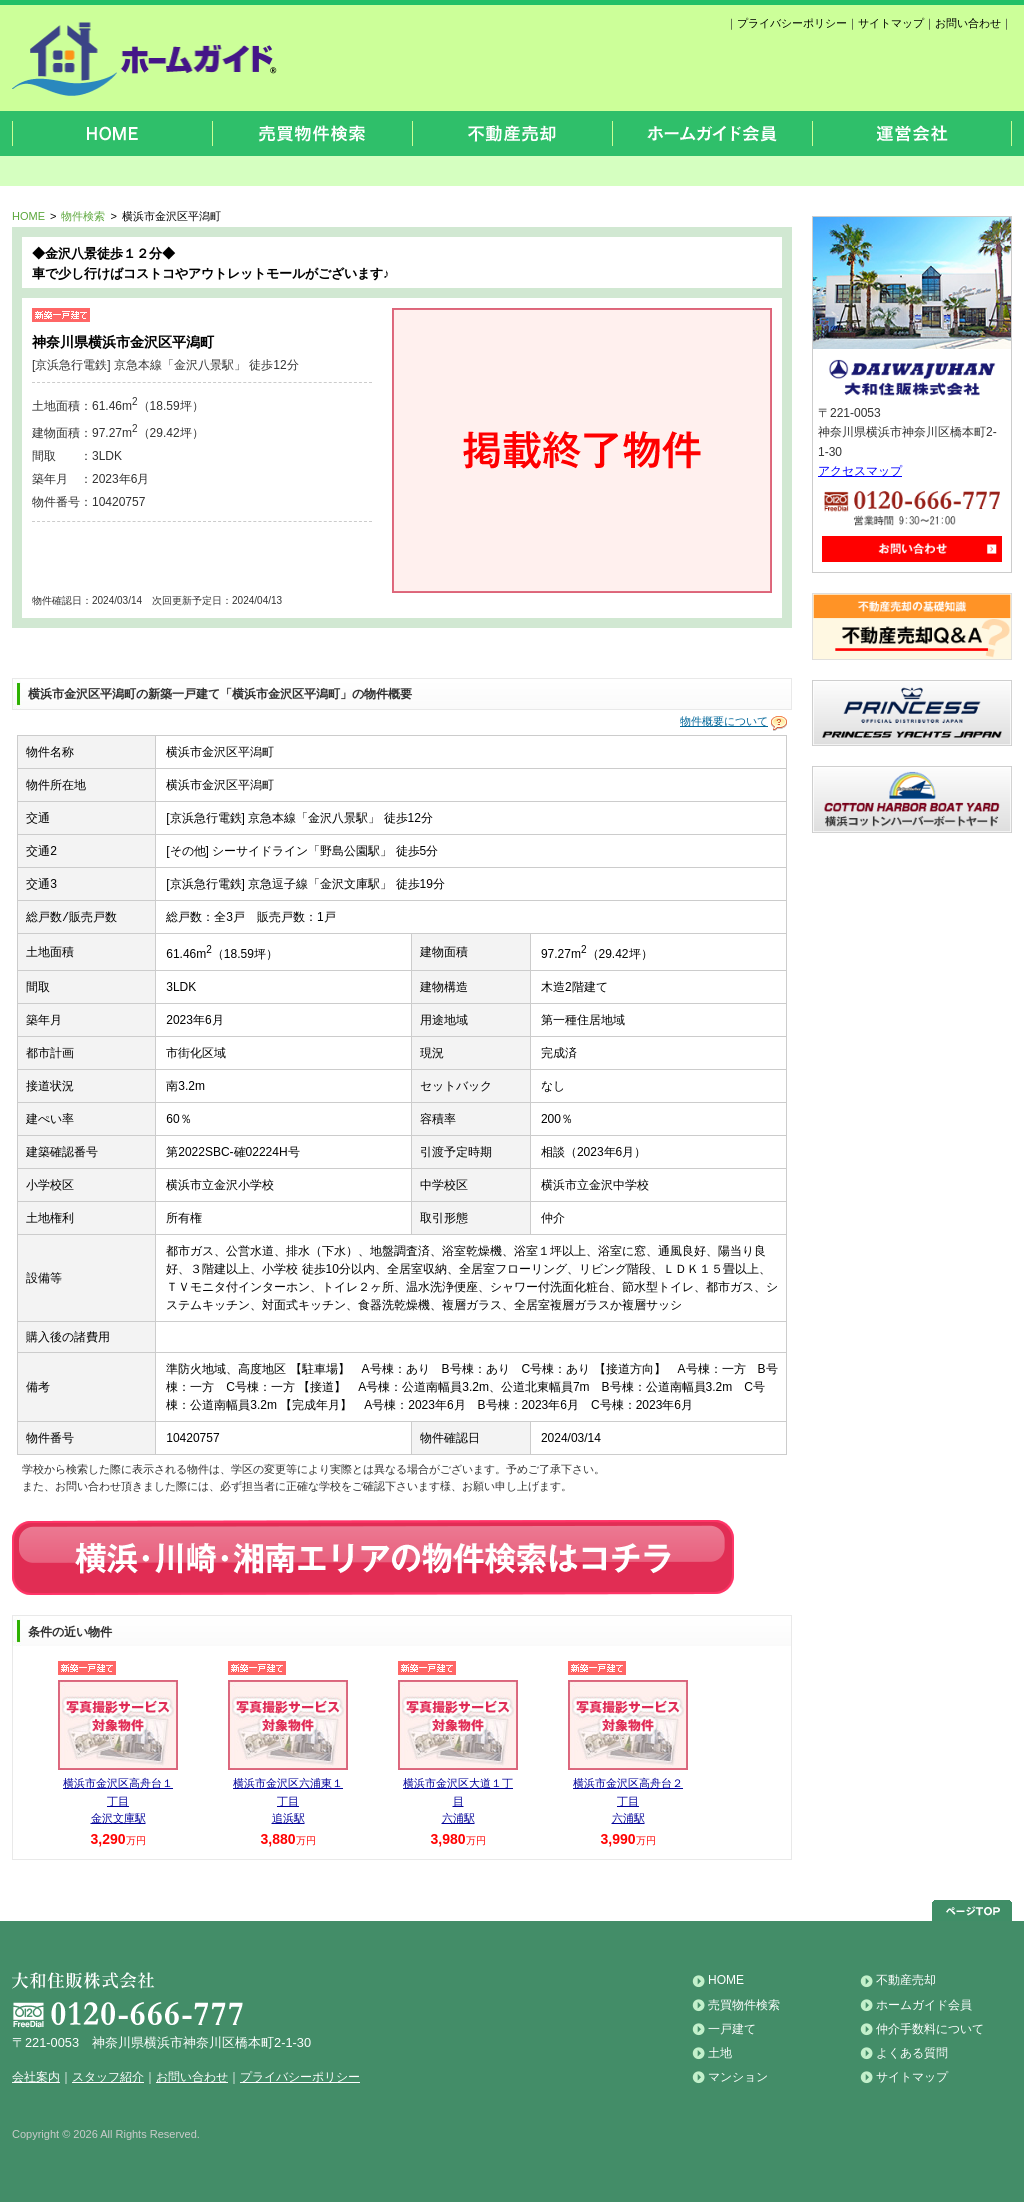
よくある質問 (912, 2053)
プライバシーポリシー (792, 23)
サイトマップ (891, 23)
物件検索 (83, 216)
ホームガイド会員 (924, 2005)
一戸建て (732, 2029)
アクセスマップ (860, 471)
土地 (720, 2053)
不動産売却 (906, 1980)
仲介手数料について (930, 2029)
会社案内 (36, 2077)
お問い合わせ (968, 23)
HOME (28, 216)
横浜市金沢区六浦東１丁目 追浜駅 (288, 1800)
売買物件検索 (744, 2005)
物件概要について (724, 722)
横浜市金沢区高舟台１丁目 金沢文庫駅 (118, 1800)
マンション (738, 2077)
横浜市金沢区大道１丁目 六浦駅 (458, 1800)
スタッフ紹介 (108, 2077)
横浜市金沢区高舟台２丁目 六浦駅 (628, 1800)
